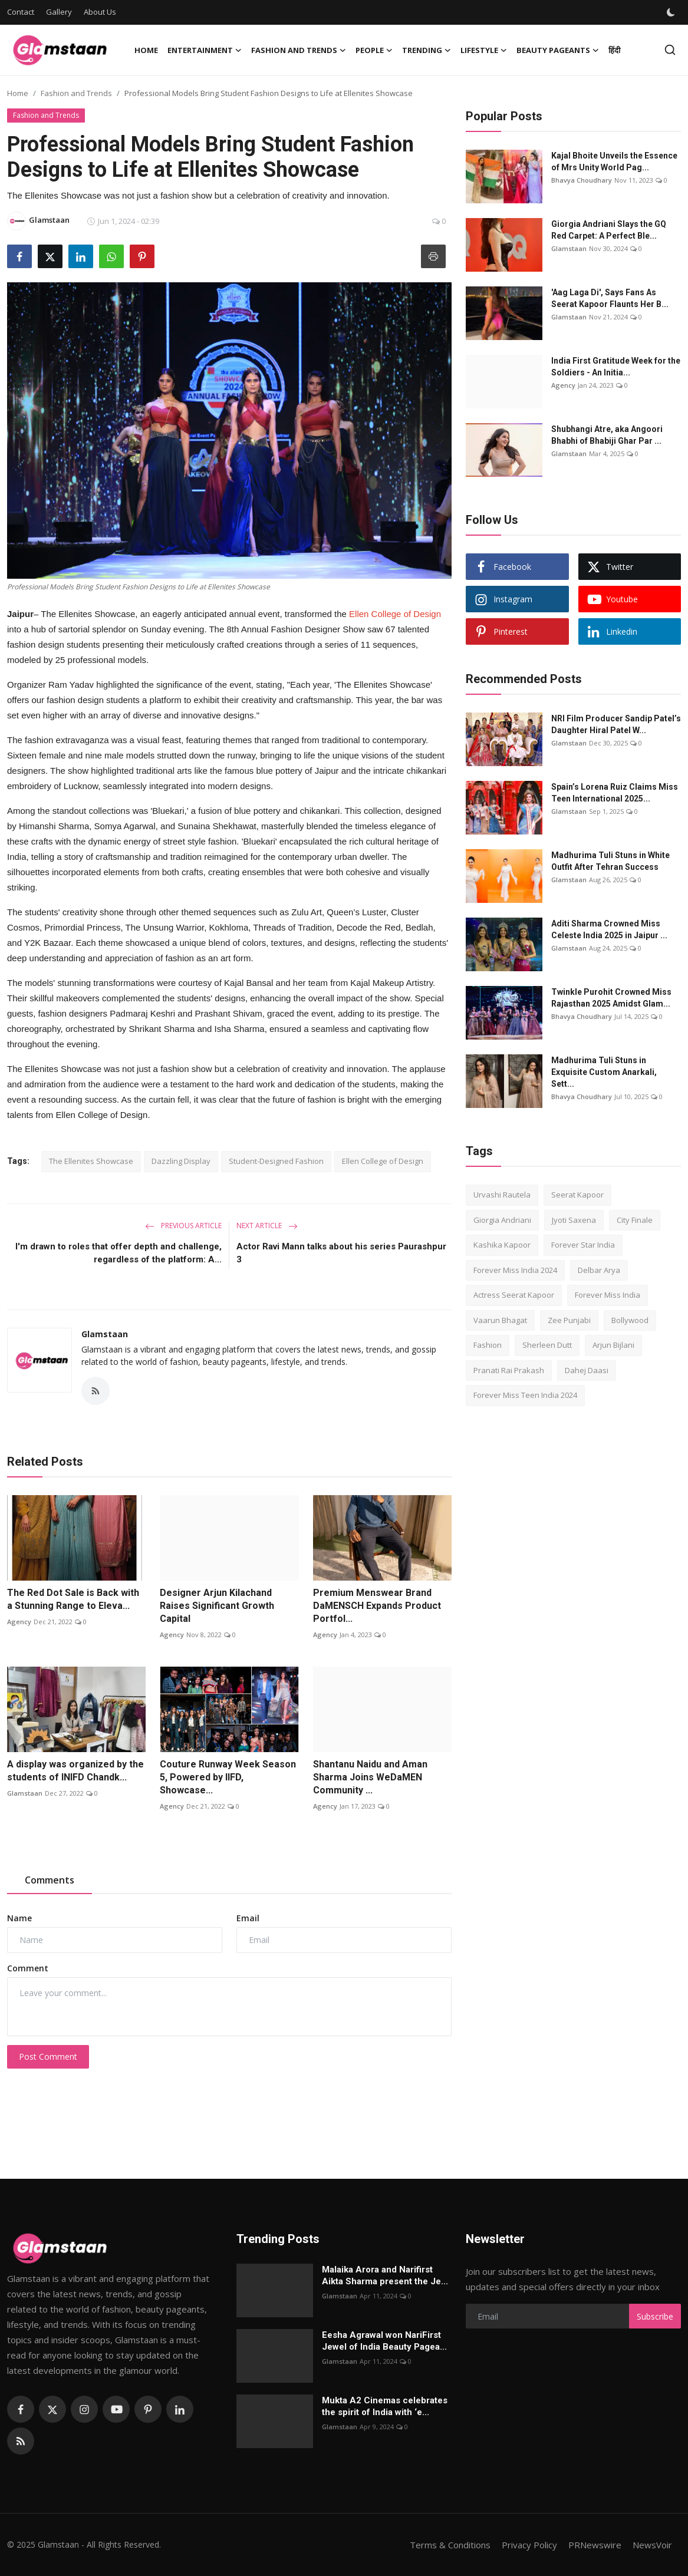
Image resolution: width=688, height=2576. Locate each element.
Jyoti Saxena (574, 1220)
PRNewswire (594, 2545)
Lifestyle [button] (483, 50)
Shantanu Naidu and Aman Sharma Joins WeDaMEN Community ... (370, 1777)
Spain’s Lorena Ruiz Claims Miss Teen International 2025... (614, 792)
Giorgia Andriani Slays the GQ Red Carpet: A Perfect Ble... (608, 229)
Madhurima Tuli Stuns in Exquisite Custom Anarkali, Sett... (604, 1072)
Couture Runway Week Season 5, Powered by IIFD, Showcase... (228, 1777)
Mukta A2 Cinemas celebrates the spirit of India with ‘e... (384, 2406)
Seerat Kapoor (577, 1194)
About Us (100, 11)
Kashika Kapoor (502, 1244)
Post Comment (48, 2056)
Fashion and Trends (76, 93)
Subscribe (655, 2316)
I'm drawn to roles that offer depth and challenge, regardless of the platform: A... (118, 1253)
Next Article (267, 1226)
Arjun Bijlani (613, 1345)
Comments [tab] (49, 1880)
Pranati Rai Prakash (508, 1370)
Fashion (487, 1345)
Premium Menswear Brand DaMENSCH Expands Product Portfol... (377, 1605)
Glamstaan (104, 1334)
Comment (27, 1968)
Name (19, 1918)
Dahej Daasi (586, 1370)
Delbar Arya (599, 1270)
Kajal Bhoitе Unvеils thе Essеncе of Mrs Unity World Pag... (614, 161)
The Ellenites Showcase (91, 1161)
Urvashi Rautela (502, 1194)
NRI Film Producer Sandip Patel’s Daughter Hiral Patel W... (616, 724)
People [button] (374, 50)
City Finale (635, 1220)
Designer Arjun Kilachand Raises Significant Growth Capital (217, 1605)
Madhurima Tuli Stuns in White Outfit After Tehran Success (610, 861)
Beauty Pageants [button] (557, 50)
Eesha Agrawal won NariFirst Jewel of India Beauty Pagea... (384, 2341)
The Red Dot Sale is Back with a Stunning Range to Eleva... (73, 1599)
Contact (20, 11)
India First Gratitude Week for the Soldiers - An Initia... (615, 366)
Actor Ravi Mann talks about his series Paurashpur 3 (341, 1253)
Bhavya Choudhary (581, 180)
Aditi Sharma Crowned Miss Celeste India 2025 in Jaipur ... (609, 929)
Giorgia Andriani (502, 1220)
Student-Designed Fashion (276, 1161)
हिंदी (614, 50)
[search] (670, 50)
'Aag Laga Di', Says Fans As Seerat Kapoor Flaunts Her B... (610, 298)
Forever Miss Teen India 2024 (525, 1395)
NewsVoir (652, 2545)
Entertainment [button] (204, 50)
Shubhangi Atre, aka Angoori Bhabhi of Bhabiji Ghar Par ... (607, 435)
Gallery (59, 11)
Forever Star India (583, 1244)
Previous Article (183, 1226)
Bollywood (630, 1320)
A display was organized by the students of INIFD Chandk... (75, 1771)
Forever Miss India (607, 1294)
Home (146, 50)
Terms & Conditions (450, 2545)
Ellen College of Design (395, 614)
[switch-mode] (672, 12)
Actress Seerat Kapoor (513, 1294)
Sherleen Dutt (547, 1345)
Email (247, 1918)
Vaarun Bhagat (500, 1320)
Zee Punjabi (569, 1320)
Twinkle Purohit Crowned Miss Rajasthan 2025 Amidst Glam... (611, 997)
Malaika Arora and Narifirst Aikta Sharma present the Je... (385, 2275)
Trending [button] (426, 50)
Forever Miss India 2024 (515, 1270)
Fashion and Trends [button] (298, 50)
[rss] (20, 2441)
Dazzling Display (181, 1161)
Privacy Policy (529, 2545)
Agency (19, 1621)
